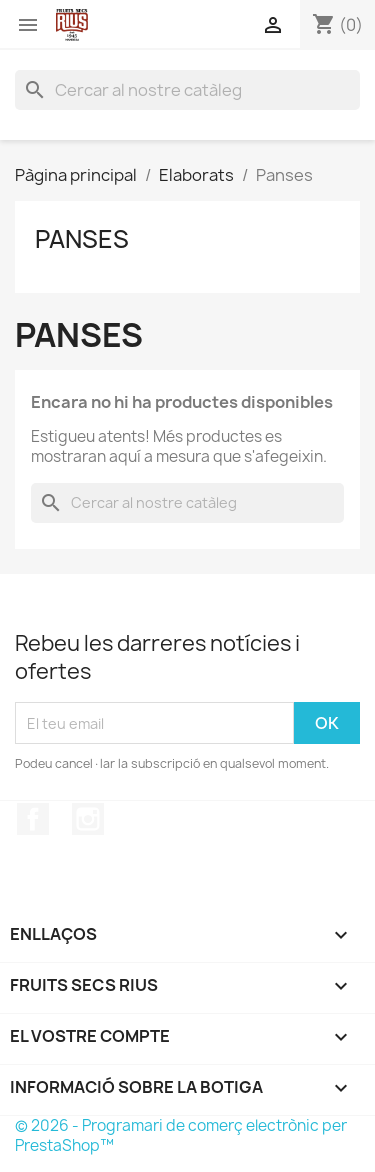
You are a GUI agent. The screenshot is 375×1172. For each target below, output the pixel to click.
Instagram (88, 819)
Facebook (33, 819)
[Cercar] (187, 90)
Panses (82, 239)
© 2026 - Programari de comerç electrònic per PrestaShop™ (181, 1135)
